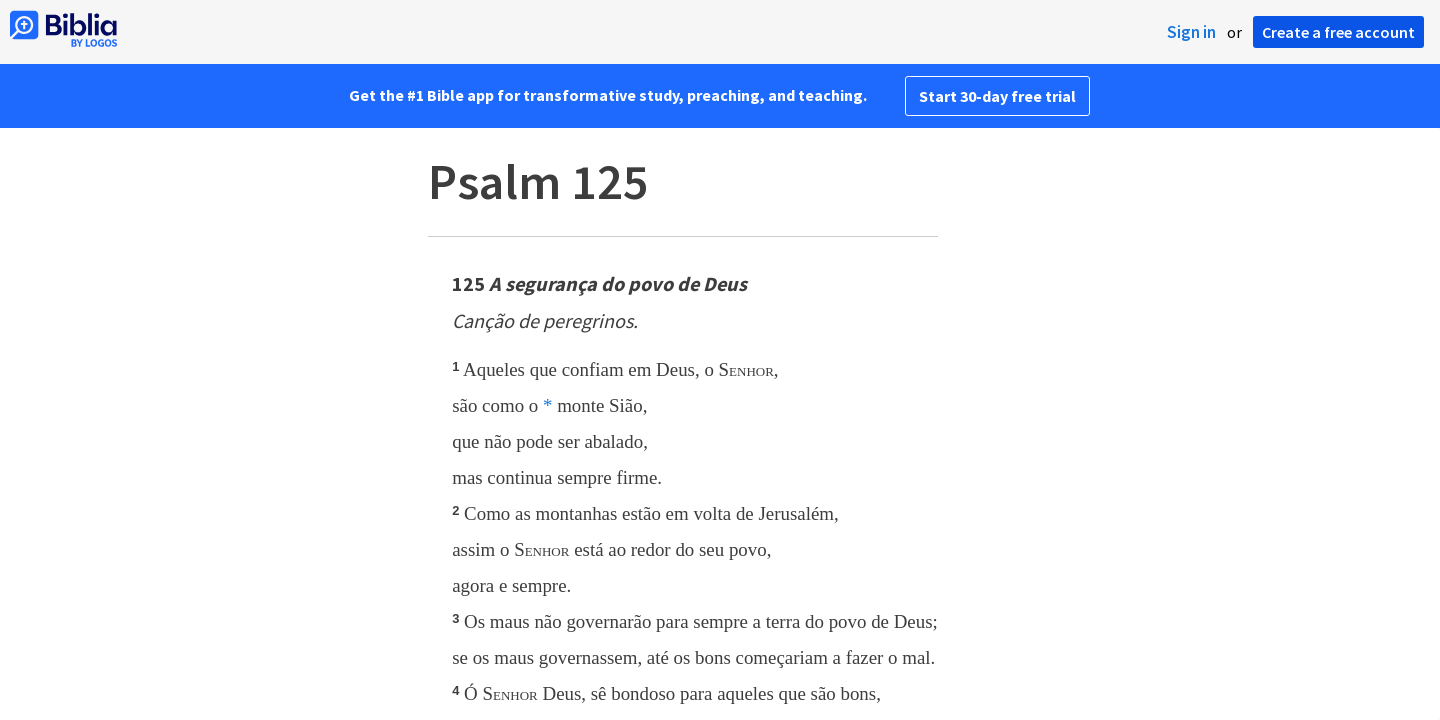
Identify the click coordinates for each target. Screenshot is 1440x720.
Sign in (1191, 32)
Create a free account (1338, 32)
